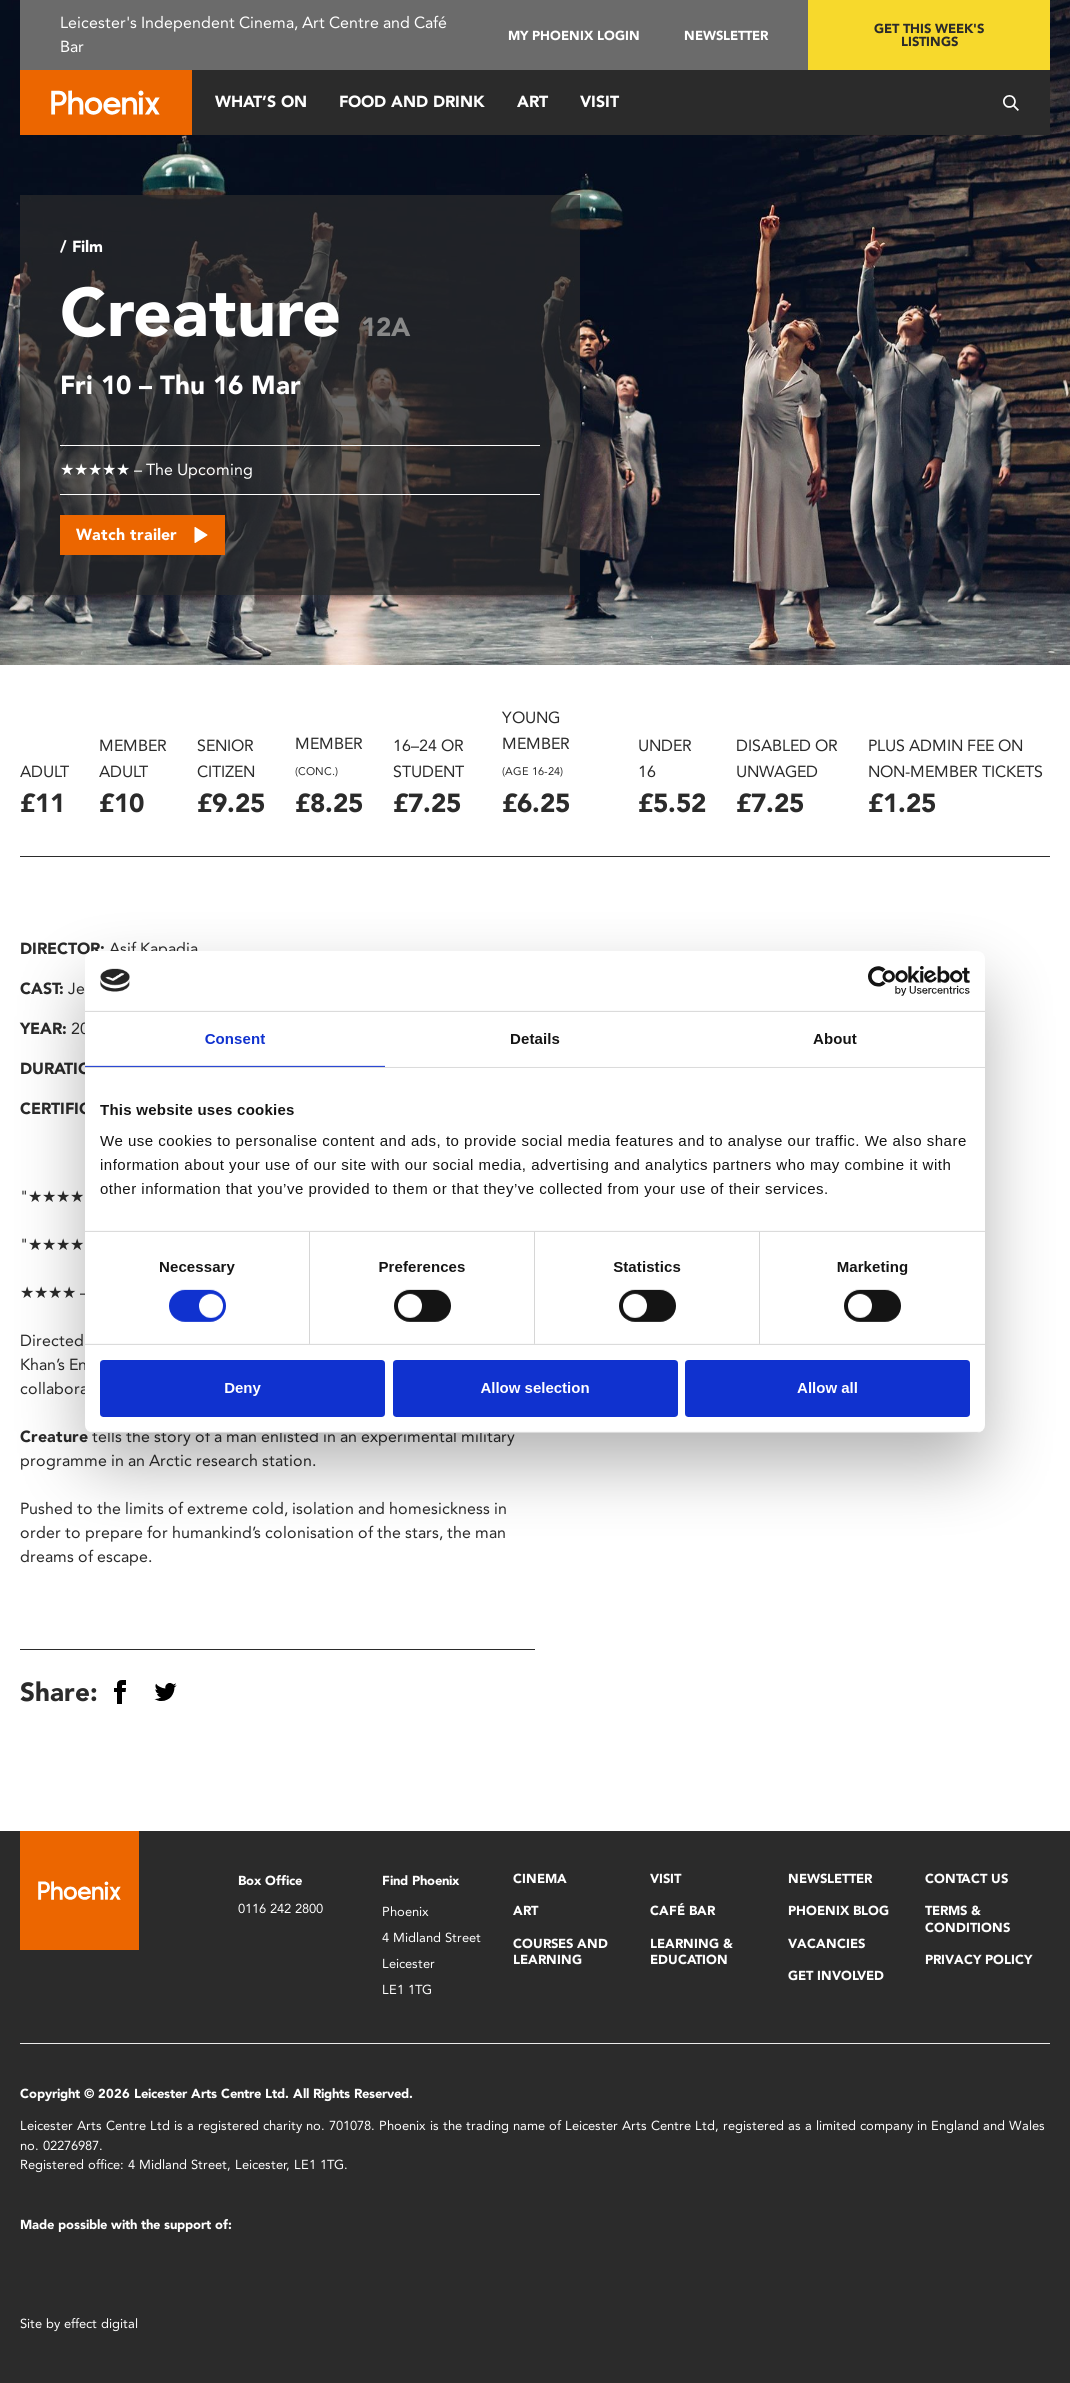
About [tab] (835, 1037)
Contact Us (966, 1878)
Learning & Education (691, 1951)
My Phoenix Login (574, 35)
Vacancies (826, 1943)
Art (532, 101)
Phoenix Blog (838, 1910)
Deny (242, 1387)
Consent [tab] (235, 1037)
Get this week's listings (929, 35)
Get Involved (836, 1975)
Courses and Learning (560, 1951)
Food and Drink (412, 101)
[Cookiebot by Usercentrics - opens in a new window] (882, 980)
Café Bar (682, 1910)
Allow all (827, 1387)
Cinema (540, 1878)
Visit (599, 101)
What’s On (261, 101)
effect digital (101, 2323)
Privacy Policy (978, 1959)
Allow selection (534, 1387)
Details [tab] (535, 1037)
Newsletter (726, 35)
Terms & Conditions (967, 1918)
